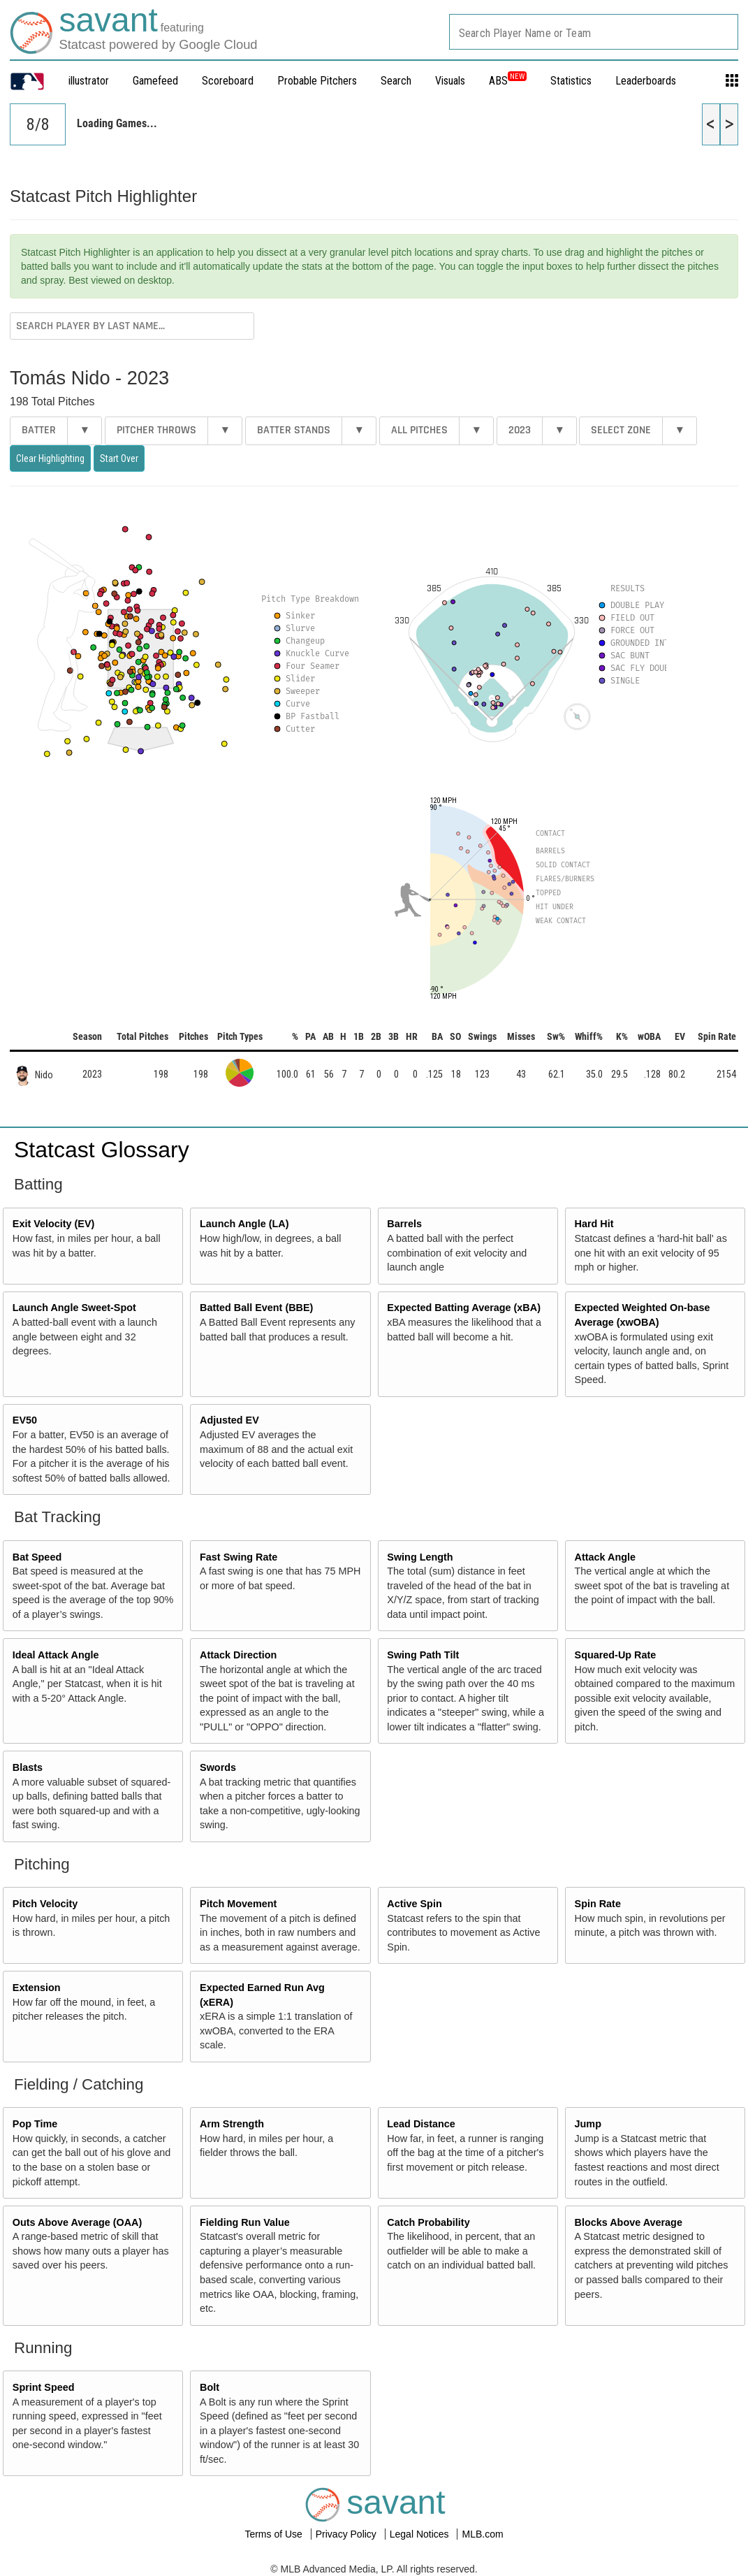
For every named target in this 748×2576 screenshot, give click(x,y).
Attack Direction (238, 1654)
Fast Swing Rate (238, 1557)
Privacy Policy (347, 2534)
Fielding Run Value (245, 2222)
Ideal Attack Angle (56, 1654)
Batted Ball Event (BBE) (256, 1307)
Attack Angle (605, 1557)
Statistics (571, 80)
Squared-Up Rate (616, 1654)
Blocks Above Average (628, 2222)
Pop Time (35, 2123)
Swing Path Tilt (423, 1654)
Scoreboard (228, 80)
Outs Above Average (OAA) (77, 2222)
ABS (508, 80)
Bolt (209, 2387)
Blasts (28, 1767)
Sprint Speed (44, 2387)
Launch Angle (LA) (244, 1223)
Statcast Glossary (101, 1149)
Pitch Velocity (45, 1903)
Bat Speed (37, 1557)
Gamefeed (155, 80)
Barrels (404, 1223)
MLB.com (482, 2534)
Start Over (119, 458)
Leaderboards (645, 80)
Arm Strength (232, 2123)
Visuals (450, 80)
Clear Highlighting (50, 458)
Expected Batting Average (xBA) (464, 1307)
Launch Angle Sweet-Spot (74, 1307)
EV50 (25, 1420)
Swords (218, 1767)
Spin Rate (598, 1903)
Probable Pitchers (317, 80)
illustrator (88, 80)
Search (396, 80)
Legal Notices (421, 2534)
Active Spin (414, 1903)
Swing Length (420, 1557)
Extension (37, 1987)
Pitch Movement (238, 1903)
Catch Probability (428, 2222)
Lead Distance (421, 2123)
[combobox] (593, 32)
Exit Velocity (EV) (54, 1223)
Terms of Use (274, 2534)
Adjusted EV (229, 1420)
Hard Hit (594, 1223)
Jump (588, 2123)
